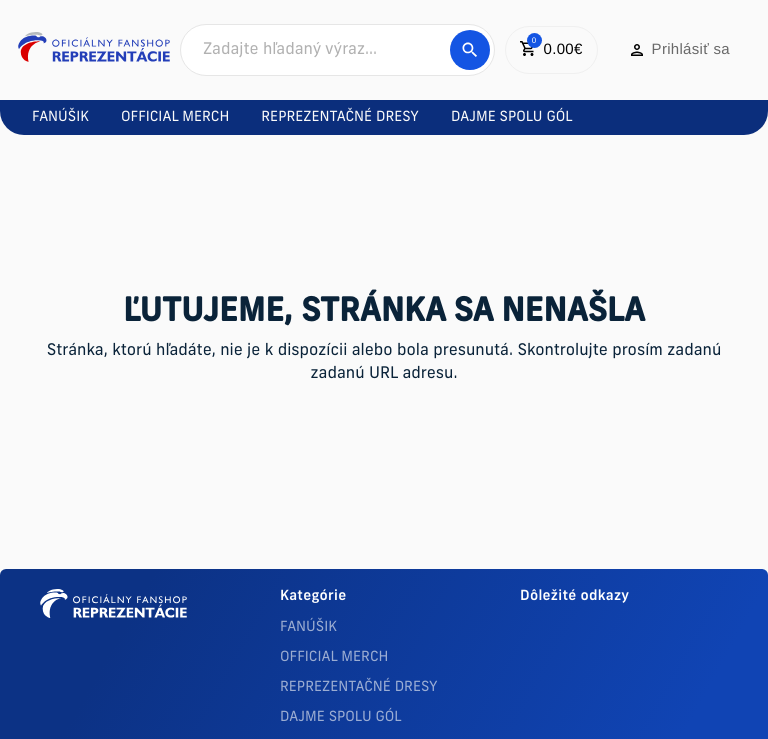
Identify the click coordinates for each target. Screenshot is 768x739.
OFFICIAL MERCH (334, 657)
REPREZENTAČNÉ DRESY (359, 687)
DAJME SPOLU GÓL (341, 717)
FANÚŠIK (308, 627)
